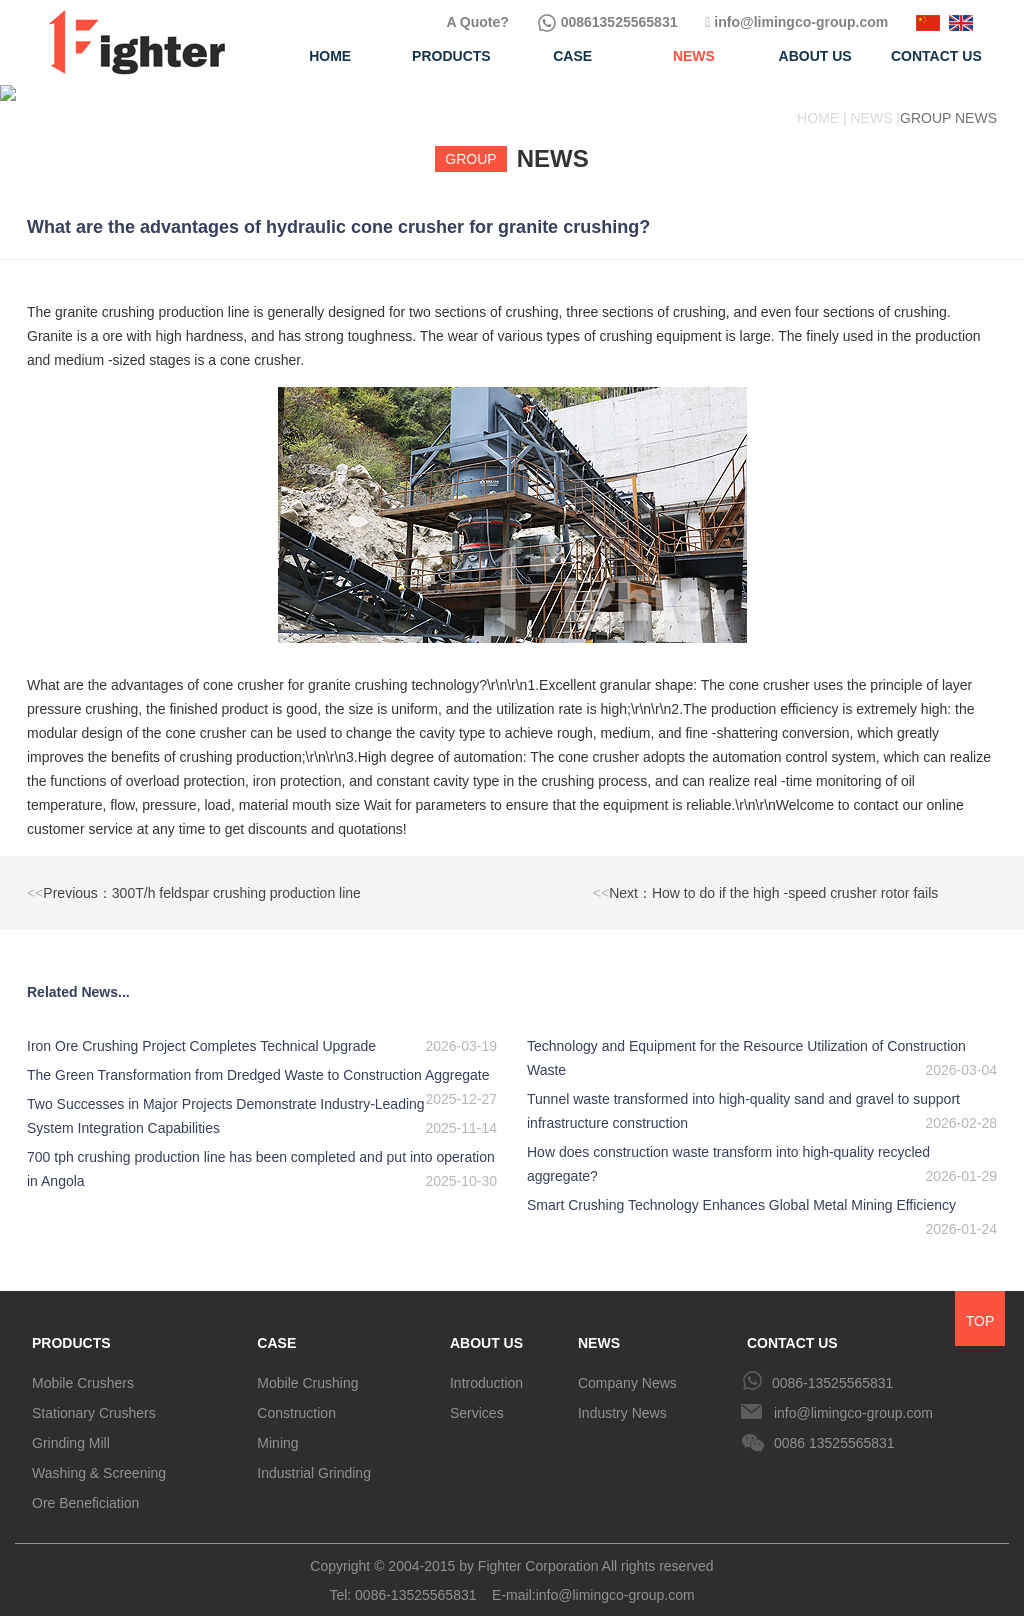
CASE (276, 1327)
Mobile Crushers (83, 1367)
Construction (296, 1397)
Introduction (486, 1367)
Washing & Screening (99, 1457)
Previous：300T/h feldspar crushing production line (194, 877)
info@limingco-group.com (796, 22)
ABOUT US (486, 1327)
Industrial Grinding (314, 1457)
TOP (980, 1305)
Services (477, 1397)
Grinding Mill (71, 1427)
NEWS (599, 1327)
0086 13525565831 (834, 1427)
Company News (627, 1367)
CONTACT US (792, 1327)
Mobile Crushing (307, 1367)
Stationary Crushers (94, 1397)
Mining (277, 1427)
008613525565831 (607, 22)
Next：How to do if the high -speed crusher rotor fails (766, 877)
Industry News (622, 1397)
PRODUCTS (71, 1327)
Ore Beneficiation (85, 1487)
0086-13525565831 (832, 1367)
